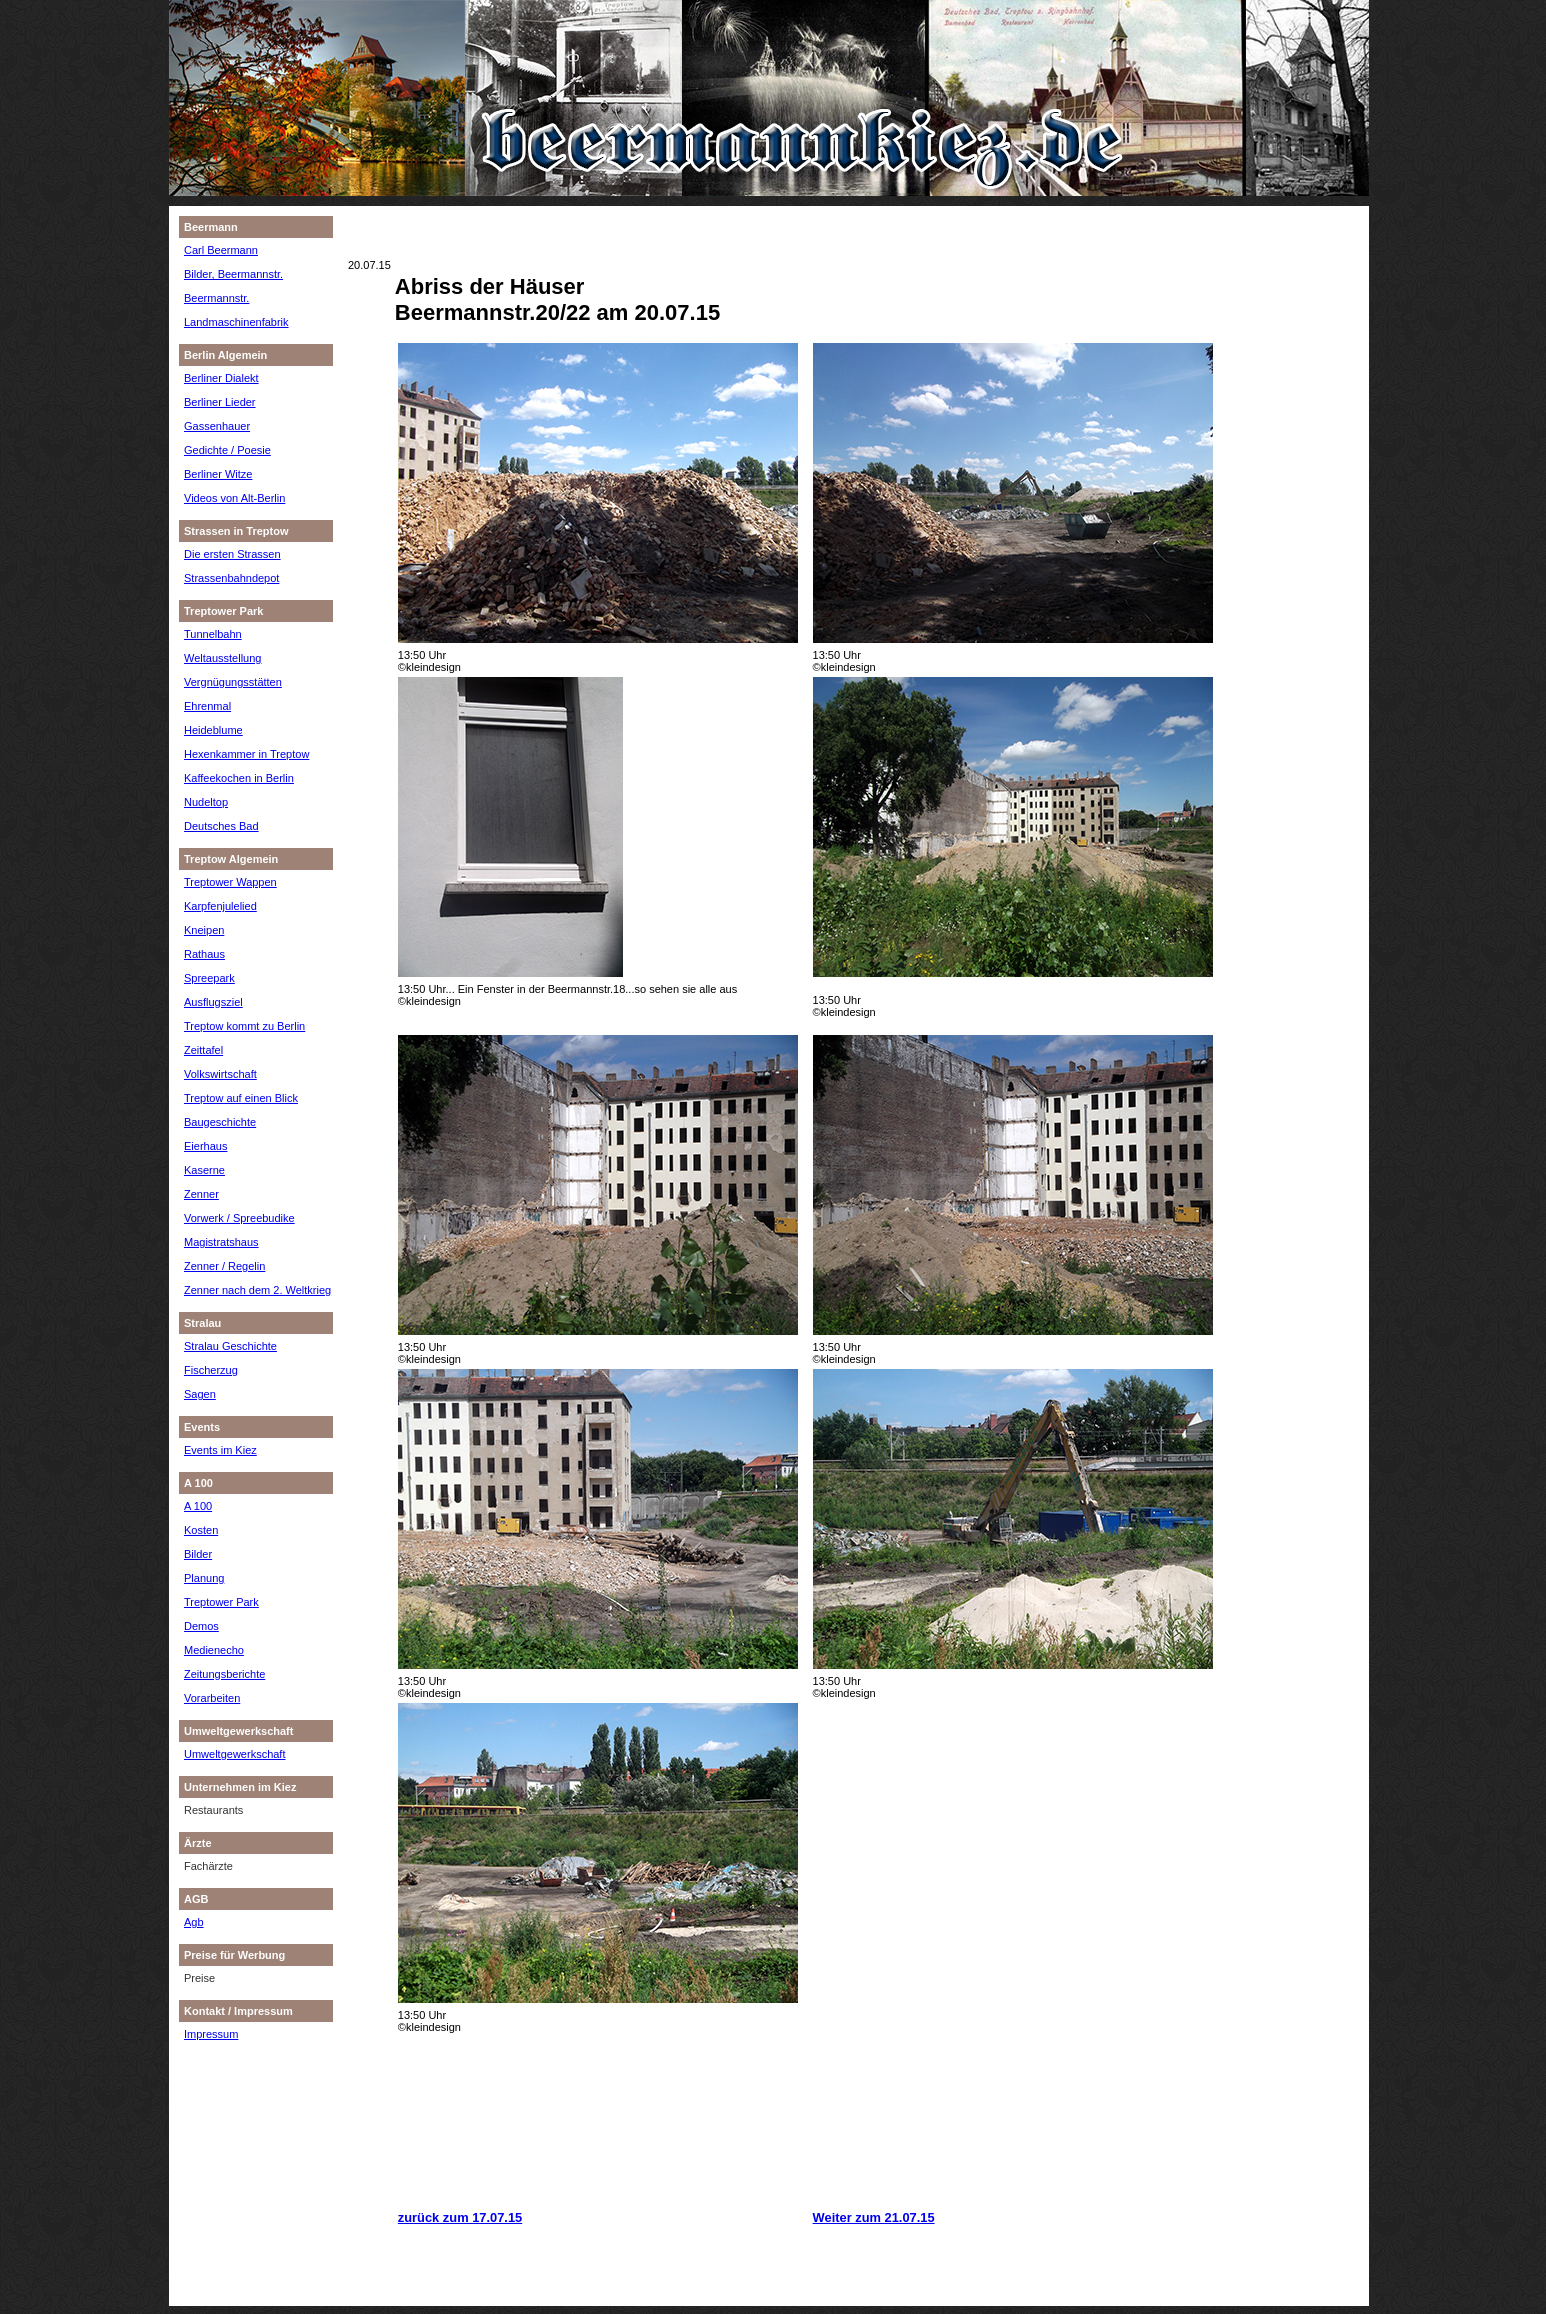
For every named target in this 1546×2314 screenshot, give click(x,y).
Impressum (211, 2034)
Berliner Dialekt (221, 378)
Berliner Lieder (220, 402)
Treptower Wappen (230, 882)
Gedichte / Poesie (227, 450)
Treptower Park (221, 1602)
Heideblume (213, 730)
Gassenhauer (217, 426)
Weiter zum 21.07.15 (874, 2217)
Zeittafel (203, 1050)
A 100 (198, 1506)
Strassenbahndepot (231, 578)
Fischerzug (211, 1370)
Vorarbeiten (212, 1698)
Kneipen (204, 930)
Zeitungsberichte (224, 1674)
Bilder (198, 1554)
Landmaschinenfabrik (236, 322)
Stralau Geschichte (230, 1346)
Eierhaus (205, 1146)
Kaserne (204, 1170)
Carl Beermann (221, 250)
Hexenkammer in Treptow (246, 754)
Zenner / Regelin (224, 1266)
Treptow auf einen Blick (241, 1098)
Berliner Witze (218, 474)
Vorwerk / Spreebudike (239, 1218)
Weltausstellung (222, 658)
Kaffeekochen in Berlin (239, 778)
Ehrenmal (207, 706)
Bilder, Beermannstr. (233, 274)
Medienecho (214, 1650)
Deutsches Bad (221, 826)
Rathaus (204, 954)
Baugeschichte (220, 1122)
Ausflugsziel (213, 1002)
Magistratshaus (221, 1242)
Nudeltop (206, 802)
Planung (204, 1578)
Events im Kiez (220, 1450)
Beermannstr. (216, 298)
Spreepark (209, 978)
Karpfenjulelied (220, 906)
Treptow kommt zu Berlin (244, 1026)
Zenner (201, 1194)
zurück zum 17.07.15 (460, 2217)
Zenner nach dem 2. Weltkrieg (257, 1290)
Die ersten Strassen (232, 554)
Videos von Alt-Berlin (234, 498)
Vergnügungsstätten (233, 682)
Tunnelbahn (213, 634)
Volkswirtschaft (220, 1074)
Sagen (200, 1394)
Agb (194, 1922)
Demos (201, 1626)
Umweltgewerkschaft (234, 1754)
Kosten (201, 1530)
